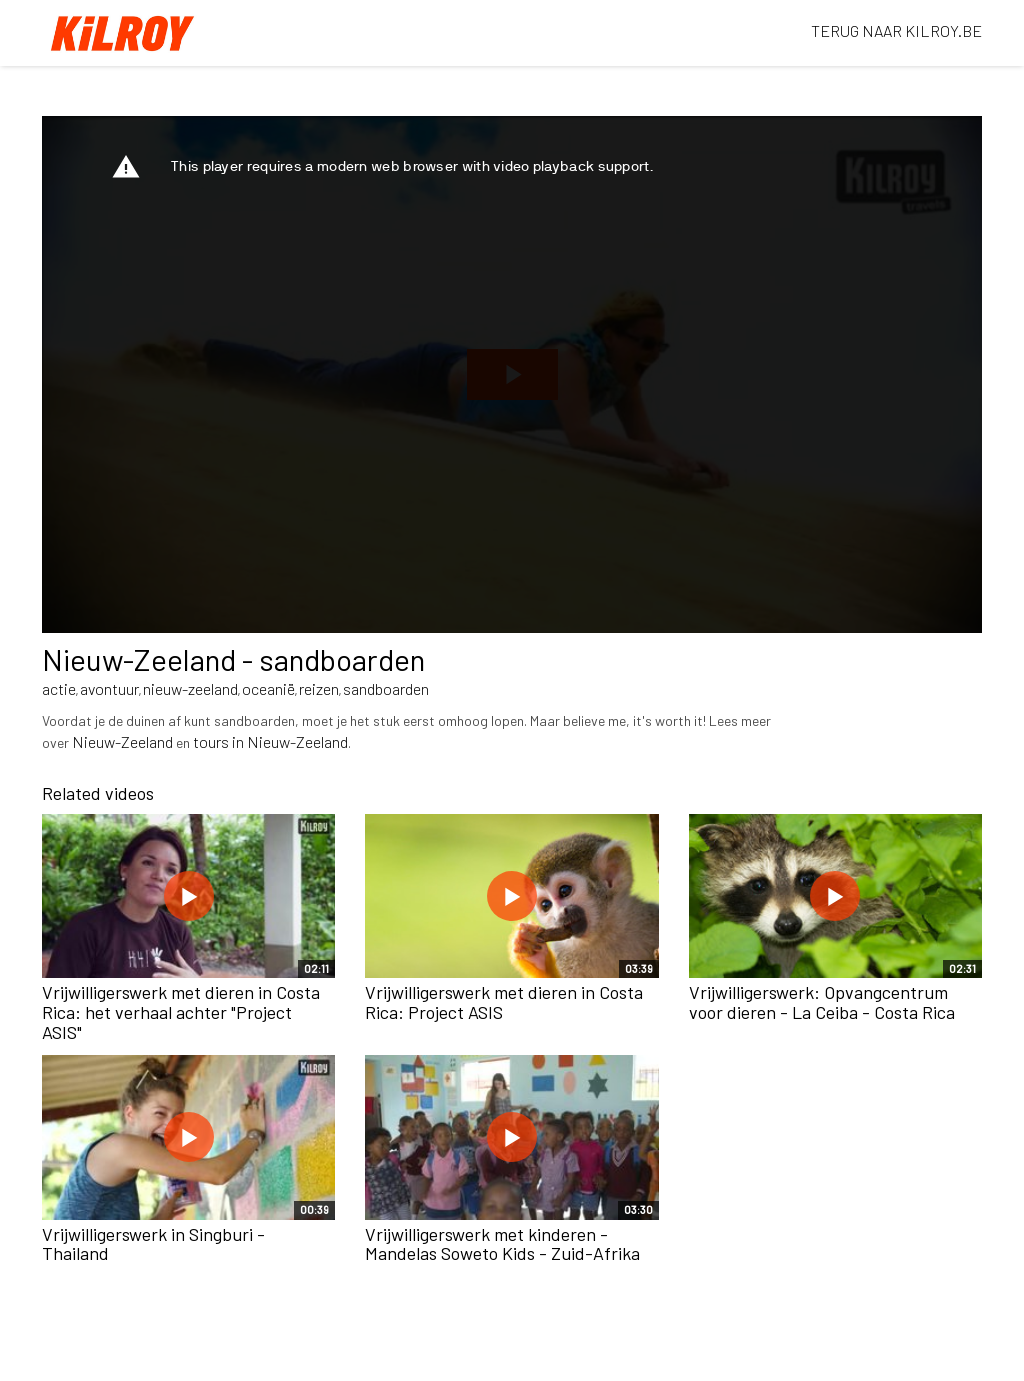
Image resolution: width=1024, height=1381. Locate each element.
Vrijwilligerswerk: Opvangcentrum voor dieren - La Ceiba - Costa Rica (822, 1002)
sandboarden (386, 688)
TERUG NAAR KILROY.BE (896, 30)
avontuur (109, 688)
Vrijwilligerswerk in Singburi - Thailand (153, 1244)
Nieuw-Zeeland (122, 741)
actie (59, 688)
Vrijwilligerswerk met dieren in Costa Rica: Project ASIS (504, 1002)
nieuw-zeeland (190, 688)
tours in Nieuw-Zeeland (270, 741)
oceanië (268, 688)
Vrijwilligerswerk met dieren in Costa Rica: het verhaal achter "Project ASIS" (181, 1012)
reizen (319, 688)
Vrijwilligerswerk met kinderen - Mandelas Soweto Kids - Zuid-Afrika (502, 1244)
